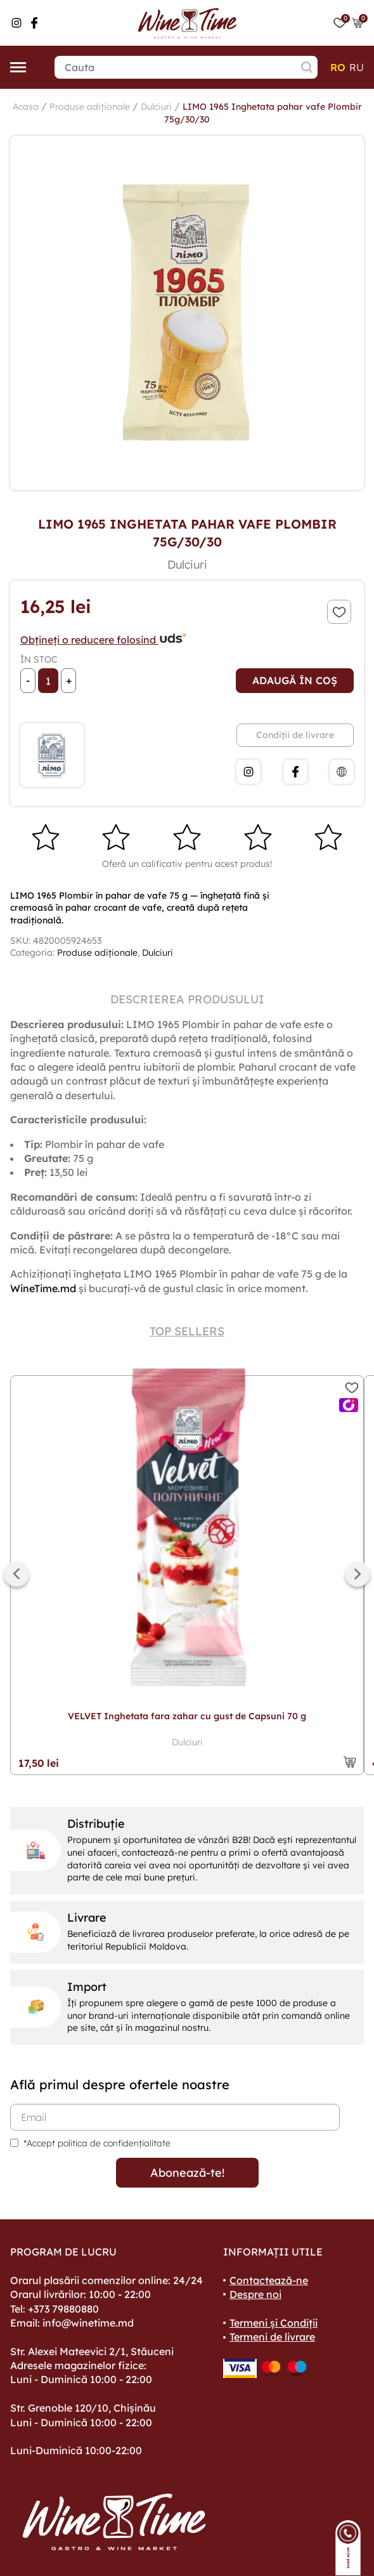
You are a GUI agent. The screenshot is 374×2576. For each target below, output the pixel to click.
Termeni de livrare (272, 2336)
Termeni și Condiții (273, 2322)
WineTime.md (43, 1288)
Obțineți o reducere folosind (103, 639)
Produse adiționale (89, 106)
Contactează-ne (268, 2280)
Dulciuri (156, 106)
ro (337, 67)
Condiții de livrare (295, 735)
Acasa (26, 106)
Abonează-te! (187, 2172)
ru (356, 67)
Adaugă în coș (294, 680)
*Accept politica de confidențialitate (97, 2143)
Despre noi (255, 2294)
